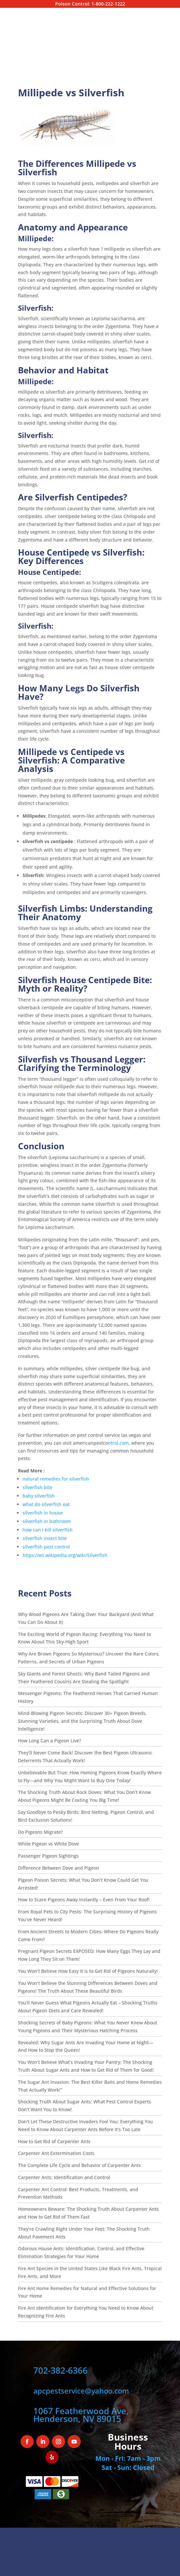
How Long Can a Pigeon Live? (50, 1740)
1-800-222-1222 (108, 4)
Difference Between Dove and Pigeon (58, 1868)
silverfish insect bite (45, 1538)
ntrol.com (118, 1443)
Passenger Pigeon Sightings (48, 1856)
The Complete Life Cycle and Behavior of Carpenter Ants (79, 2165)
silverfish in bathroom (47, 1521)
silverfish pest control (46, 1547)
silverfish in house (43, 1513)
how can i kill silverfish (48, 1530)
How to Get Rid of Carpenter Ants (54, 2141)
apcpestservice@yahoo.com (81, 2390)
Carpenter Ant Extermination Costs (56, 2153)
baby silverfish (39, 1496)
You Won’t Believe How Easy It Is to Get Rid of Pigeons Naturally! (88, 1971)
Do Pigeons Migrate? (41, 1832)
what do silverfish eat (46, 1504)
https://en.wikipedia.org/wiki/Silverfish (65, 1555)
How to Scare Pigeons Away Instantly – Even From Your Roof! (84, 1899)
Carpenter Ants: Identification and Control (64, 2177)
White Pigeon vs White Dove (48, 1844)
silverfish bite (37, 1487)
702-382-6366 (60, 2370)
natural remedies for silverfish (56, 1479)
